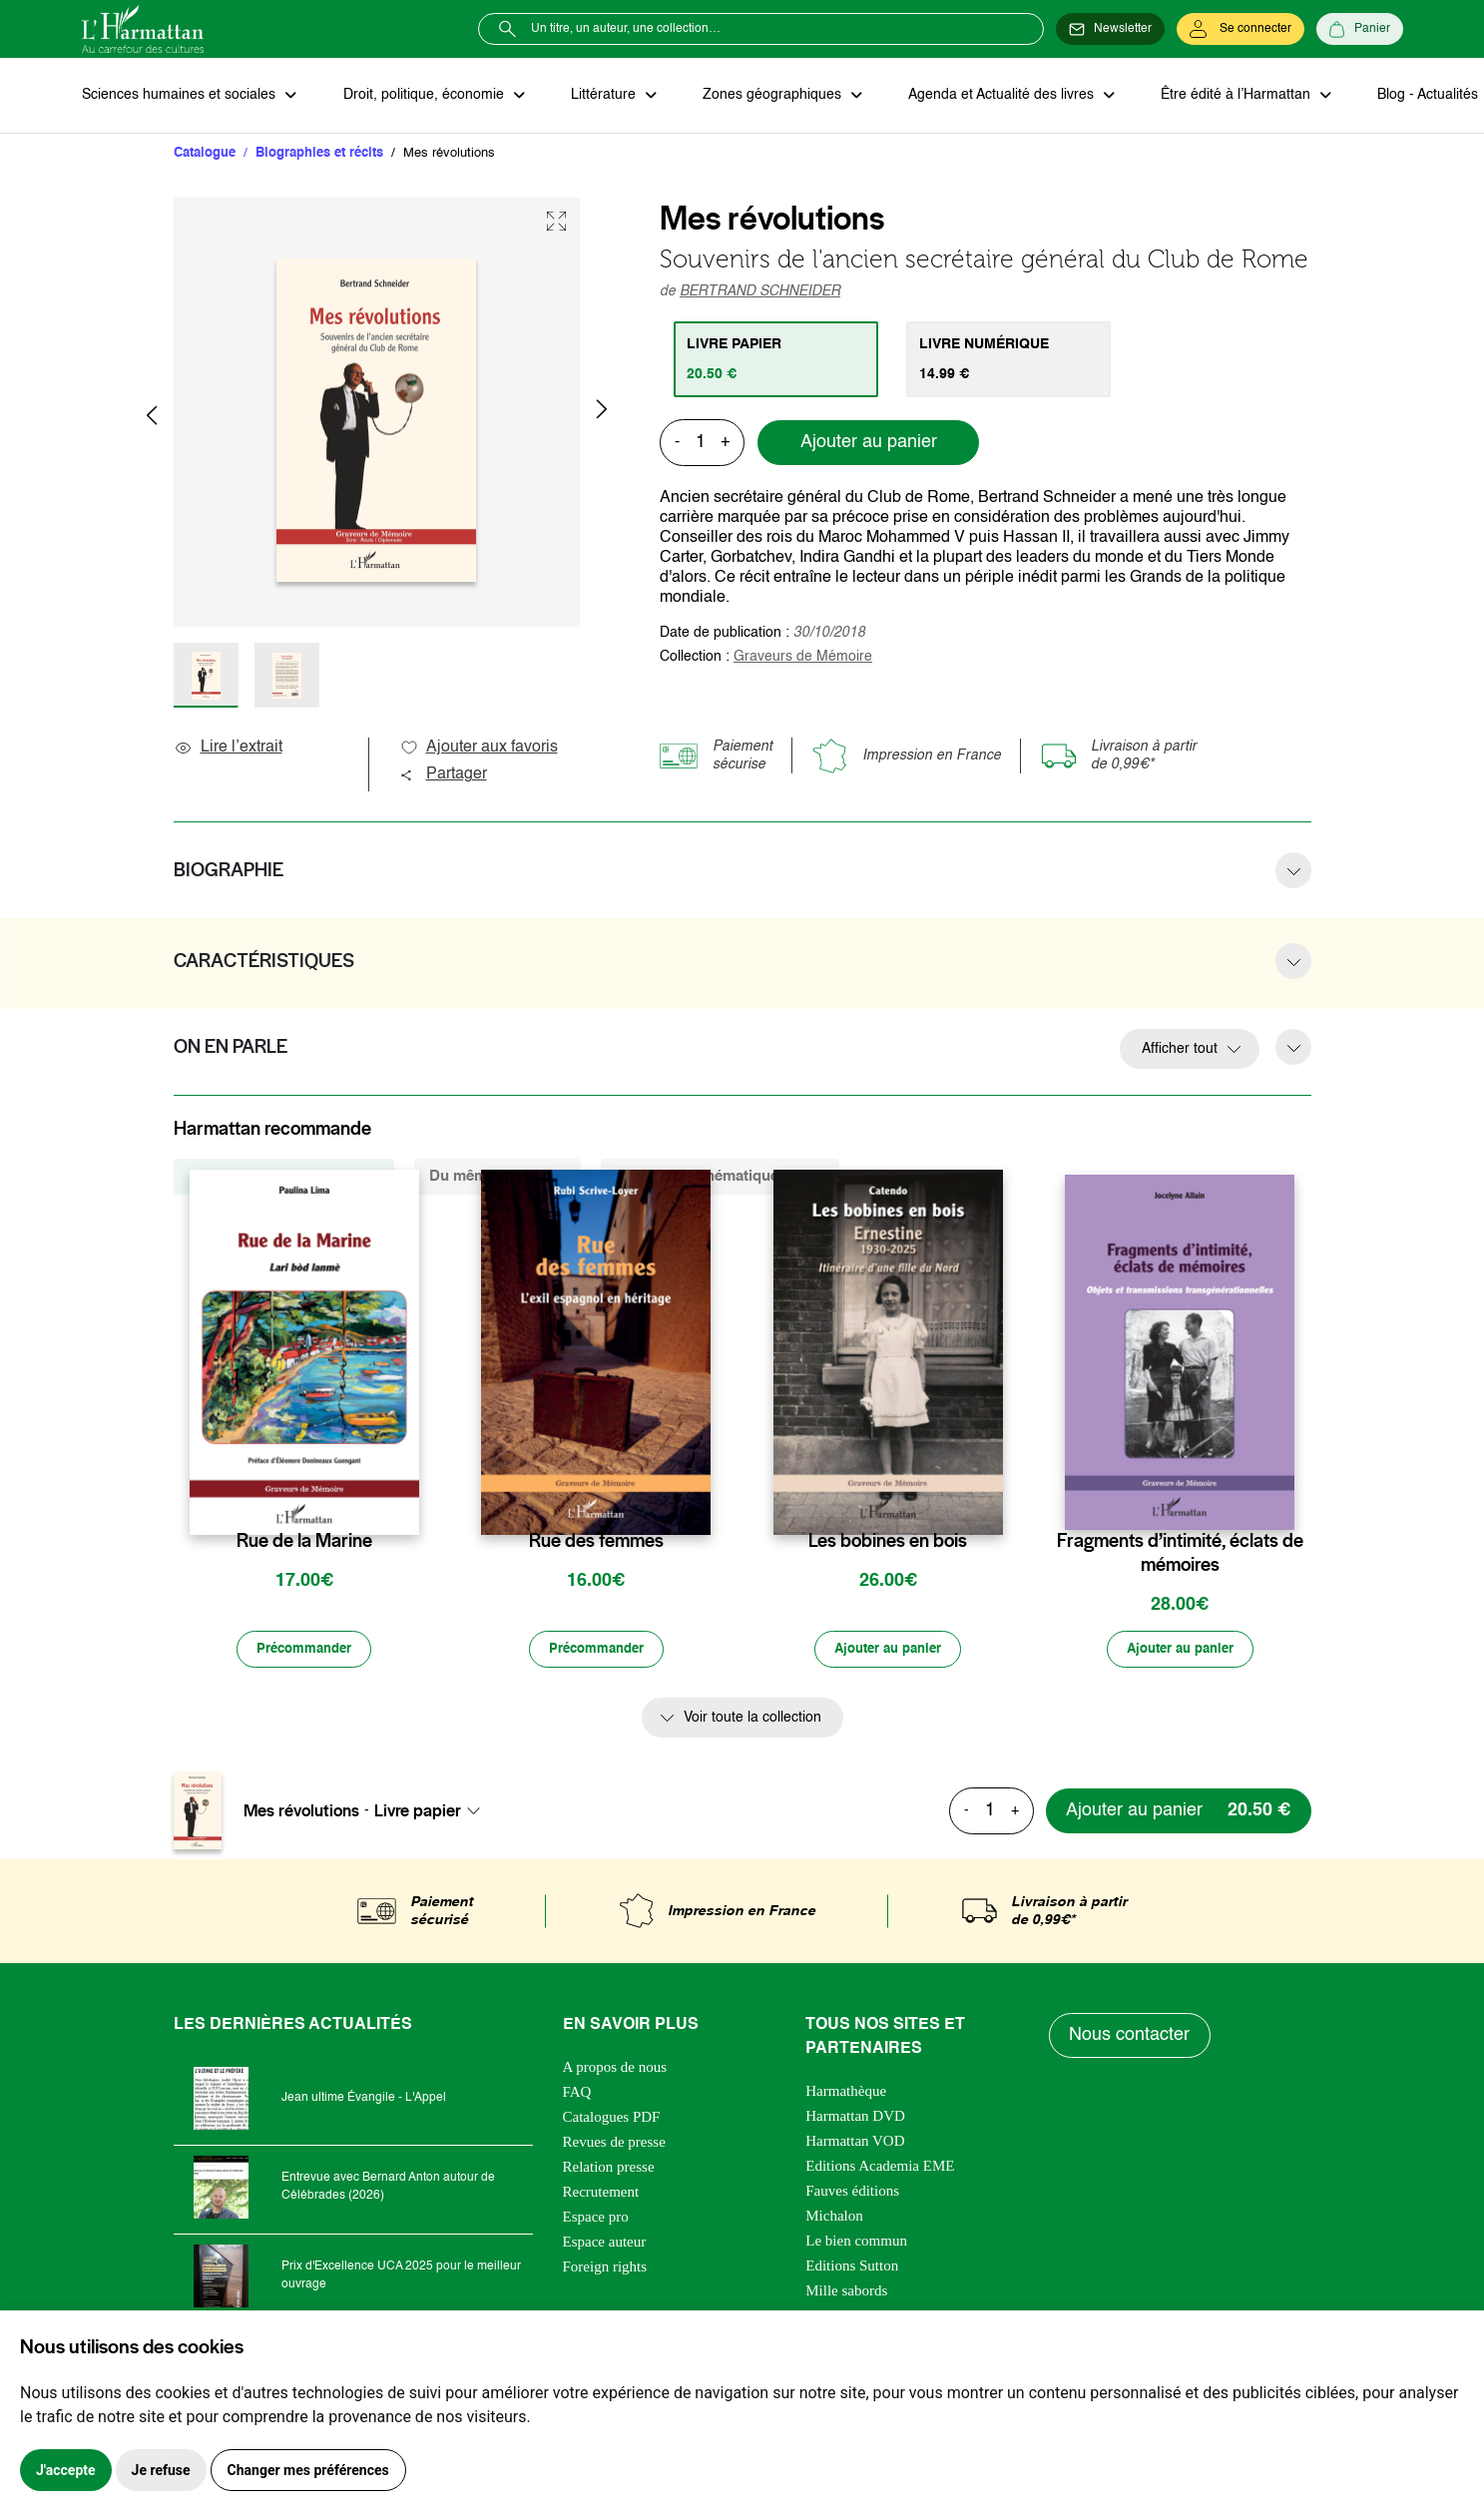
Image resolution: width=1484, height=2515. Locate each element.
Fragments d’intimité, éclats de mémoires (1180, 1555)
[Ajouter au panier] (888, 1652)
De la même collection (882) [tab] (284, 1178)
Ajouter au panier (868, 444)
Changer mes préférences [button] (308, 2470)
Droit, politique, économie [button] (422, 96)
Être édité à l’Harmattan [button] (1226, 96)
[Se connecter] (1240, 29)
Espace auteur (605, 2244)
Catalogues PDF (612, 2119)
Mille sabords (846, 2292)
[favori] (406, 1503)
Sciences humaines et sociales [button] (180, 96)
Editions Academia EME (879, 2168)
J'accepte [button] (66, 2470)
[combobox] (433, 1812)
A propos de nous (615, 2069)
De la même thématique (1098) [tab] (720, 1178)
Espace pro (596, 2219)
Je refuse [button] (161, 2470)
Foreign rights (605, 2268)
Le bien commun (856, 2243)
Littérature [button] (600, 96)
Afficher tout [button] (1180, 1051)
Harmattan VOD (854, 2143)
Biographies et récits (319, 154)
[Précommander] (304, 1652)
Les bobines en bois (887, 1543)
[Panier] (1359, 29)
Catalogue (205, 154)
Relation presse (609, 2169)
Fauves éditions (852, 2193)
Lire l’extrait (228, 749)
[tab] (777, 360)
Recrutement (601, 2194)
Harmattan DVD (855, 2118)
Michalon (834, 2218)
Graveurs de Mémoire (803, 658)
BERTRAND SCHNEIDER (760, 292)
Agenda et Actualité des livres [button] (994, 96)
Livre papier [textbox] (417, 1812)
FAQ (577, 2094)
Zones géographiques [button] (767, 96)
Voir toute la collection (752, 1721)
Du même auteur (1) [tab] (497, 1178)
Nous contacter (1130, 2038)
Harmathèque (845, 2093)
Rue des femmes (596, 1543)
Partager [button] (443, 776)
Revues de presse (614, 2144)
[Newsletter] (1110, 29)
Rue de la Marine (304, 1543)
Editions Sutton (851, 2267)
